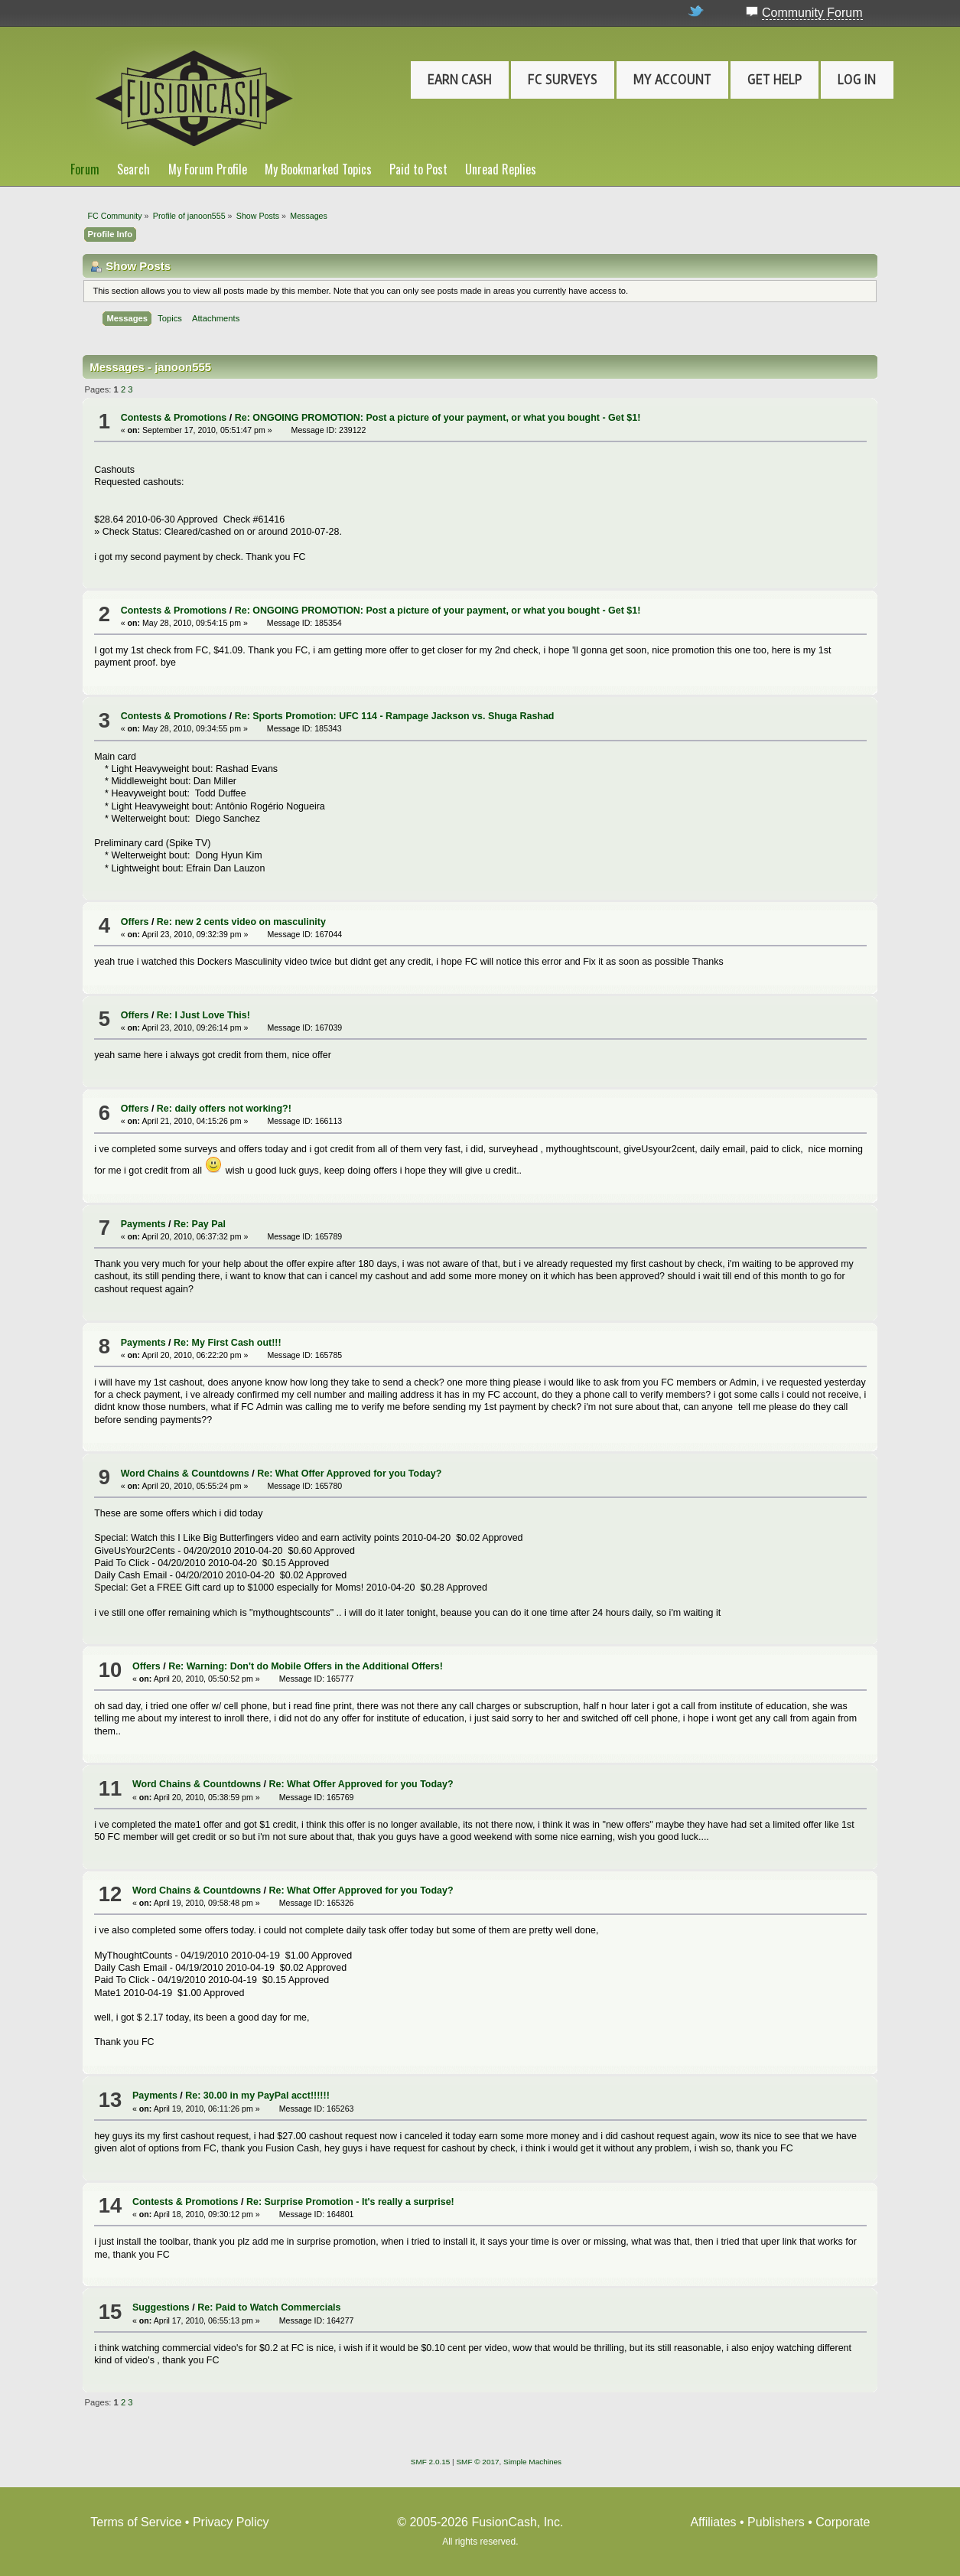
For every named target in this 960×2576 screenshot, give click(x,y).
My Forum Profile (207, 169)
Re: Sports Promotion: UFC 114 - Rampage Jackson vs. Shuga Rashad (395, 716)
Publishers (776, 2522)
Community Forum (812, 12)
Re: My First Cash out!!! (227, 1342)
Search (133, 169)
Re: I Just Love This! (203, 1015)
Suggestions (161, 2307)
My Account (672, 79)
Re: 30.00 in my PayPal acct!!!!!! (257, 2095)
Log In (857, 79)
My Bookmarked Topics (318, 169)
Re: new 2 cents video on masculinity (241, 922)
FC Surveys (562, 79)
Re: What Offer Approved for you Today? (349, 1473)
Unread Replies (500, 169)
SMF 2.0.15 (431, 2461)
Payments (143, 1224)
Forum (84, 169)
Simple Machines (532, 2461)
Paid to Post (418, 169)
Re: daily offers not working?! (224, 1108)
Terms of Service (135, 2522)
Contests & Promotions (174, 417)
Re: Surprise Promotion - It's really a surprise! (350, 2202)
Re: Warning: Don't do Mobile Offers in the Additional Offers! (305, 1666)
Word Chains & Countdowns (185, 1473)
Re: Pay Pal (200, 1224)
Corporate (842, 2522)
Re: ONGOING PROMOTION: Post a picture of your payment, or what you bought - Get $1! (438, 417)
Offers (135, 922)
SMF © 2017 (477, 2461)
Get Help (774, 79)
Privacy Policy (231, 2522)
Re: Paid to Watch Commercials (268, 2307)
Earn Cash (460, 79)
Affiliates (713, 2522)
